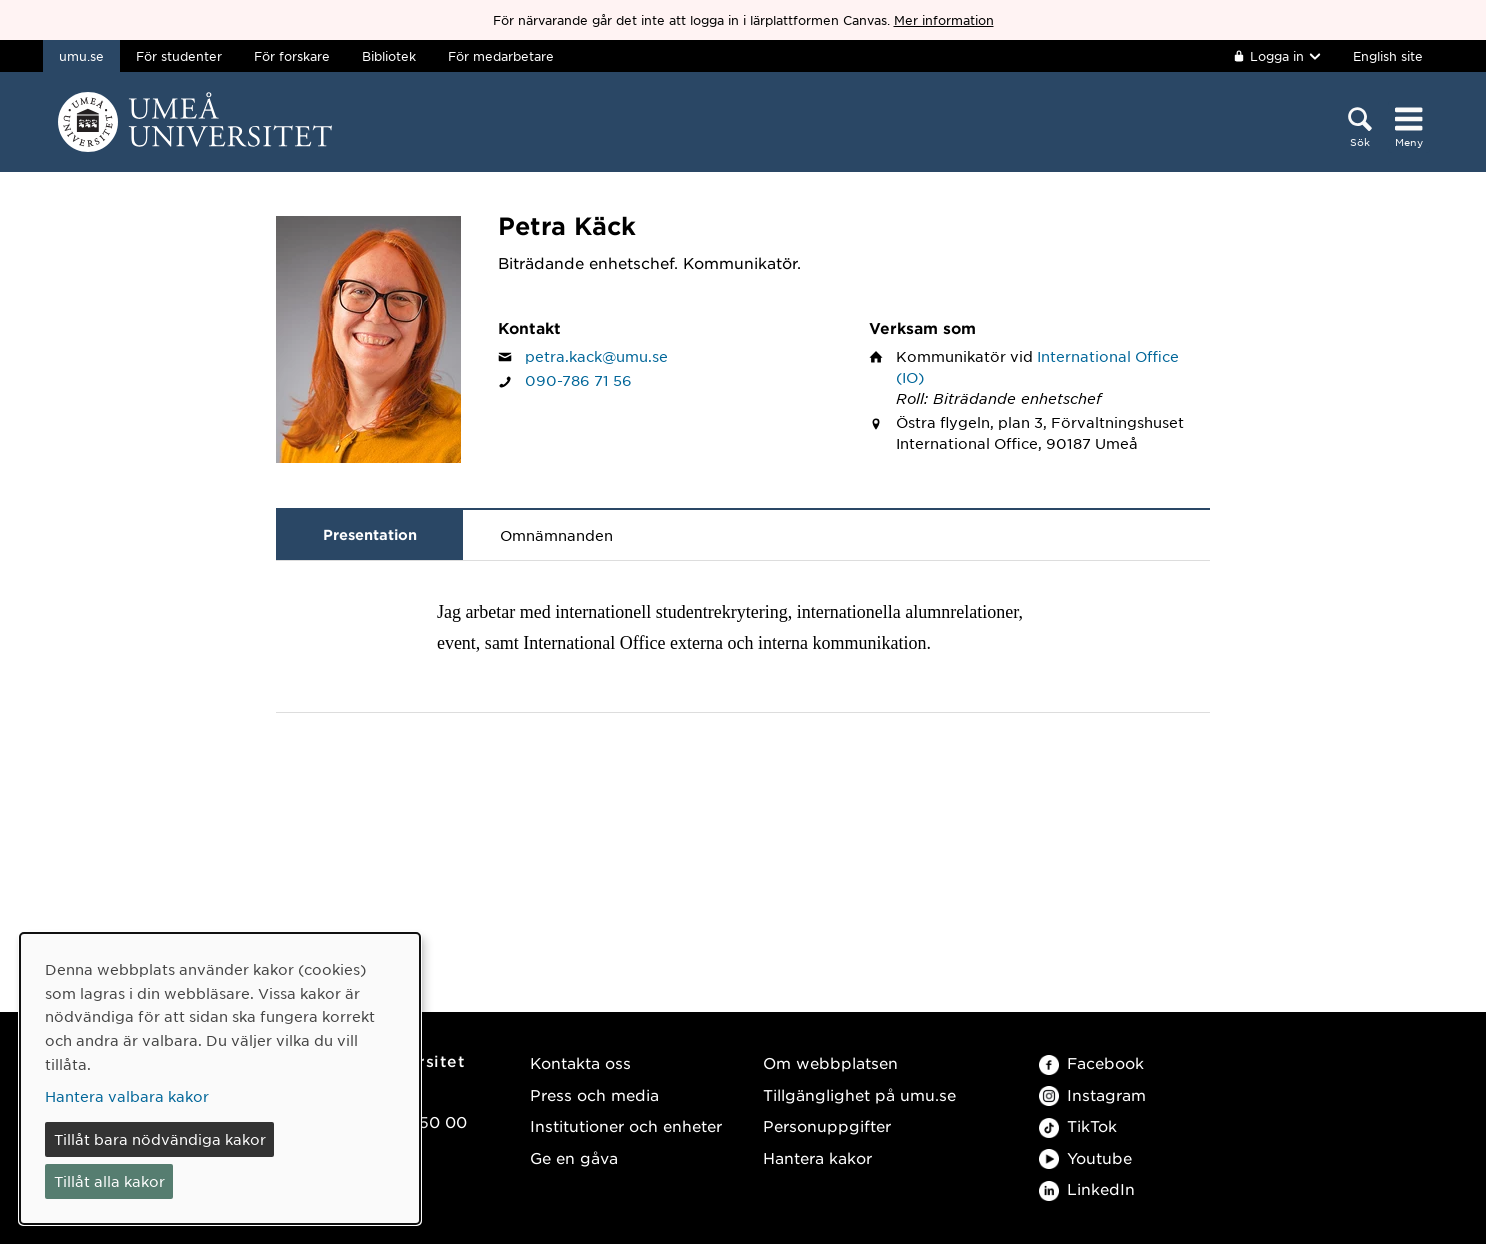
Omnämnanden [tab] (556, 535)
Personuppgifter (827, 1125)
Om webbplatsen (830, 1062)
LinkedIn (1087, 1188)
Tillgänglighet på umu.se (859, 1094)
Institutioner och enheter (626, 1125)
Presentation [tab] (370, 534)
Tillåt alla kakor (109, 1181)
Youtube (1085, 1157)
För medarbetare (501, 56)
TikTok (1078, 1125)
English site (1388, 56)
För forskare (292, 56)
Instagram (1092, 1094)
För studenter (179, 56)
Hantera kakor (817, 1157)
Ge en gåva (574, 1157)
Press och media (594, 1094)
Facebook (1091, 1062)
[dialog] (220, 1078)
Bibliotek (389, 56)
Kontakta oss (580, 1062)
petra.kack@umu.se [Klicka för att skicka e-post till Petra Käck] (596, 356)
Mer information (944, 20)
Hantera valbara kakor (127, 1096)
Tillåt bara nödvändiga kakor (160, 1139)
